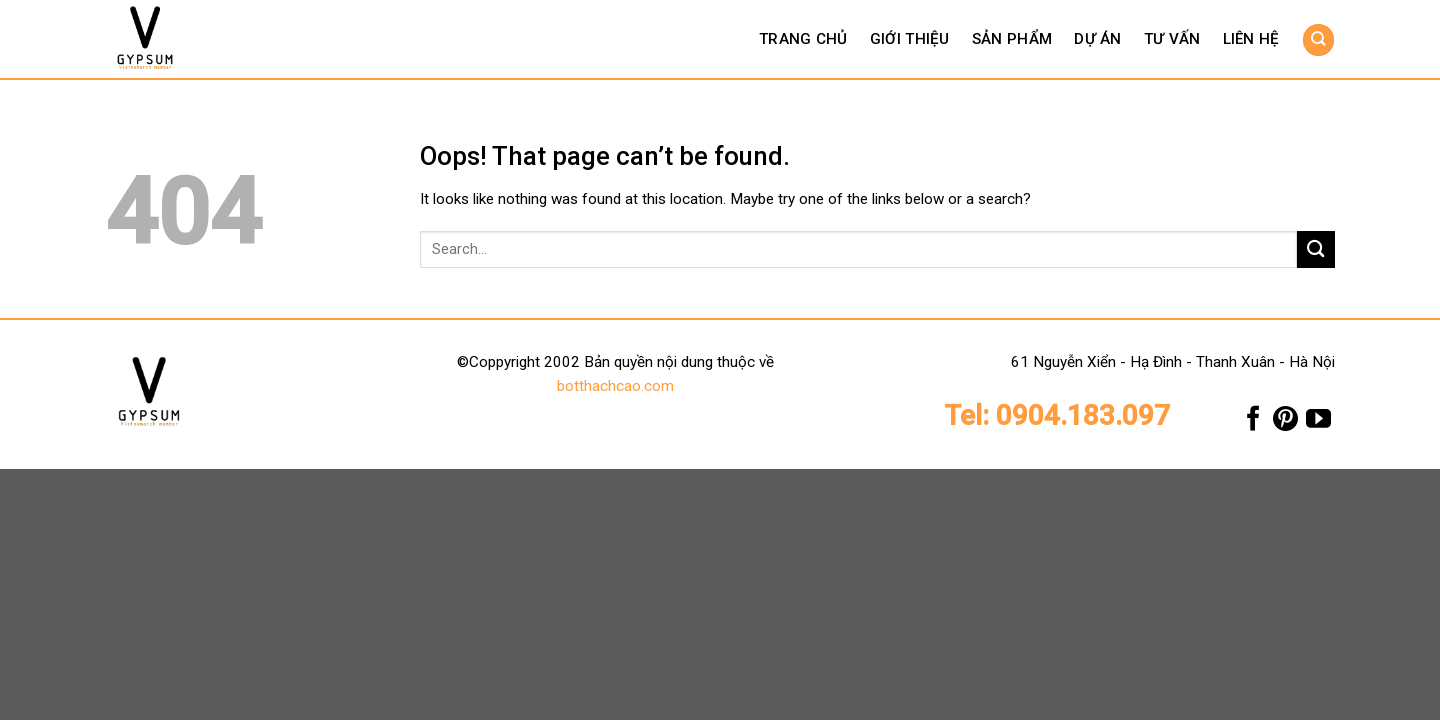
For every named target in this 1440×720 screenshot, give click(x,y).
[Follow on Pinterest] (1285, 423)
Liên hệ (1251, 39)
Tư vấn (1172, 39)
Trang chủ (803, 39)
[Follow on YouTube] (1318, 423)
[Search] (1318, 39)
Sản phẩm (1012, 39)
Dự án (1098, 39)
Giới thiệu (910, 39)
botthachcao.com (615, 386)
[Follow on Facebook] (1253, 423)
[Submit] (1316, 249)
